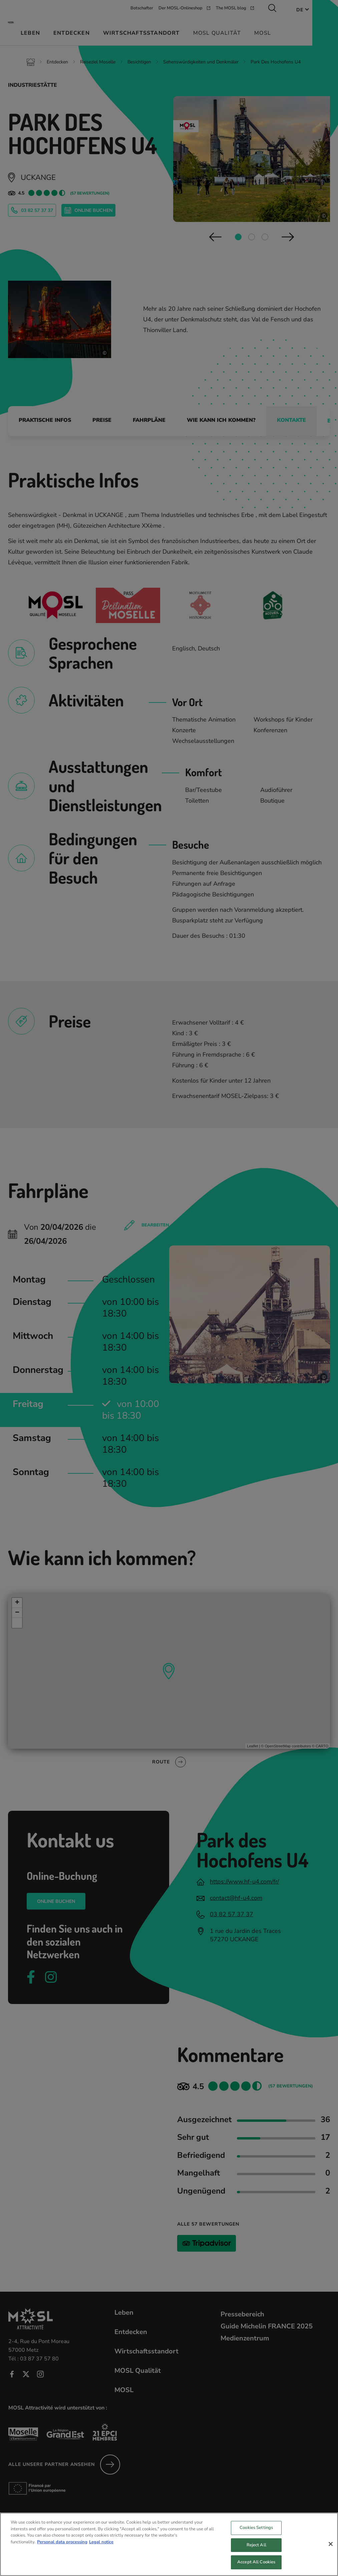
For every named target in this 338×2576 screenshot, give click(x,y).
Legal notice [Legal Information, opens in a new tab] (101, 2548)
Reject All (256, 2551)
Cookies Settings (256, 2533)
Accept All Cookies (256, 2568)
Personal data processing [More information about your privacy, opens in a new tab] (62, 2548)
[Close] (330, 2549)
